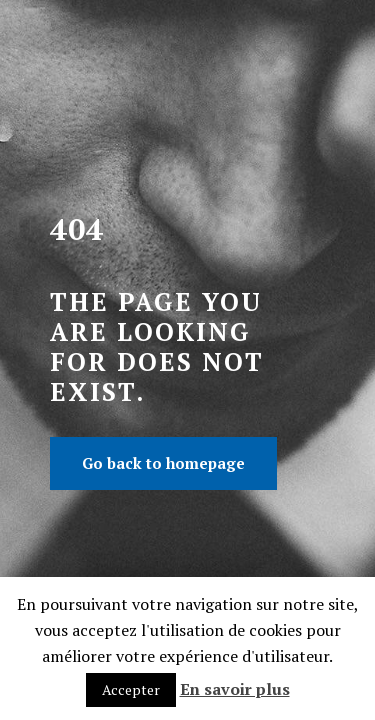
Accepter (131, 689)
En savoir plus (235, 689)
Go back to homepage (163, 463)
